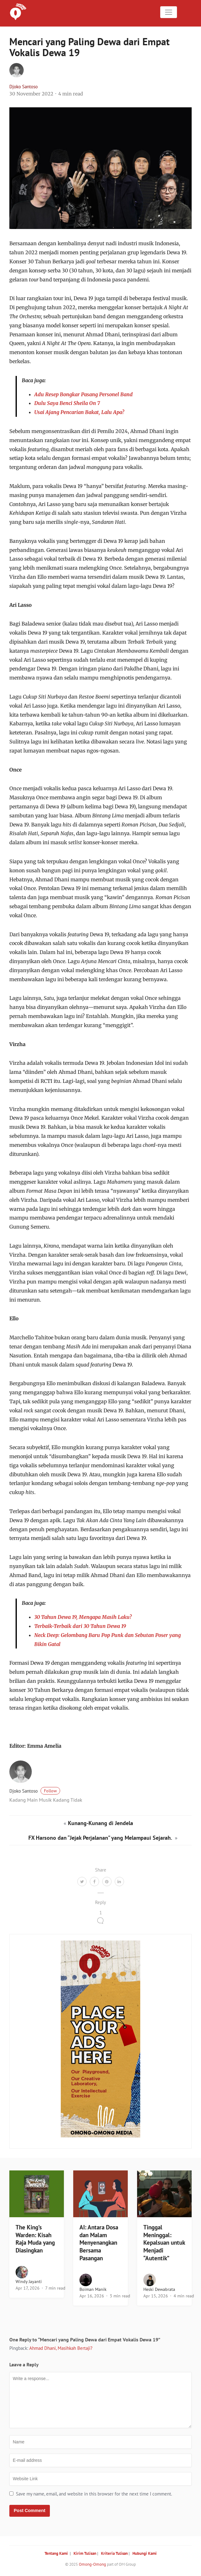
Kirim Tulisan (85, 2553)
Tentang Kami (56, 2553)
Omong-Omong (92, 2564)
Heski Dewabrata (159, 2289)
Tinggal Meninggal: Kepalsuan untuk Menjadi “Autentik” (164, 2242)
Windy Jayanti (29, 2281)
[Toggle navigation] (168, 12)
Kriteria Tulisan (114, 2553)
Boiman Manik (93, 2289)
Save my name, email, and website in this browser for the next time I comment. (94, 2494)
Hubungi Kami (144, 2553)
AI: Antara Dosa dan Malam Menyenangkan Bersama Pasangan (98, 2242)
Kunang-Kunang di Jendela (100, 1823)
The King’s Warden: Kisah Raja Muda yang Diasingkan (35, 2238)
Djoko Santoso (23, 87)
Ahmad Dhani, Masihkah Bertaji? (61, 2348)
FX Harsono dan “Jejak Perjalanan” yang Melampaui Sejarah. (100, 1837)
